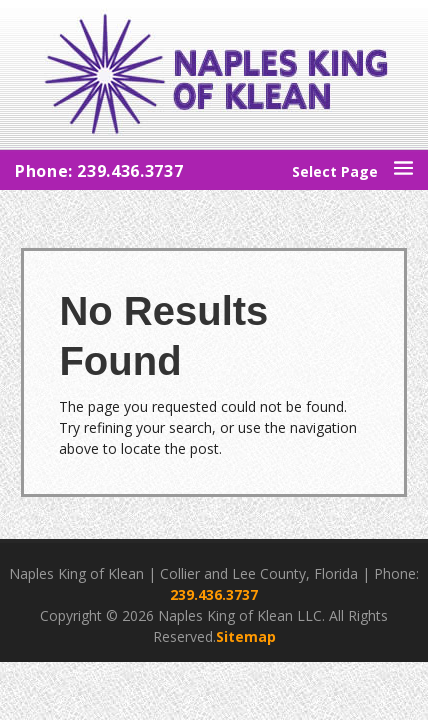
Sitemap (246, 636)
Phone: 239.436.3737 (99, 171)
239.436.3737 (214, 594)
